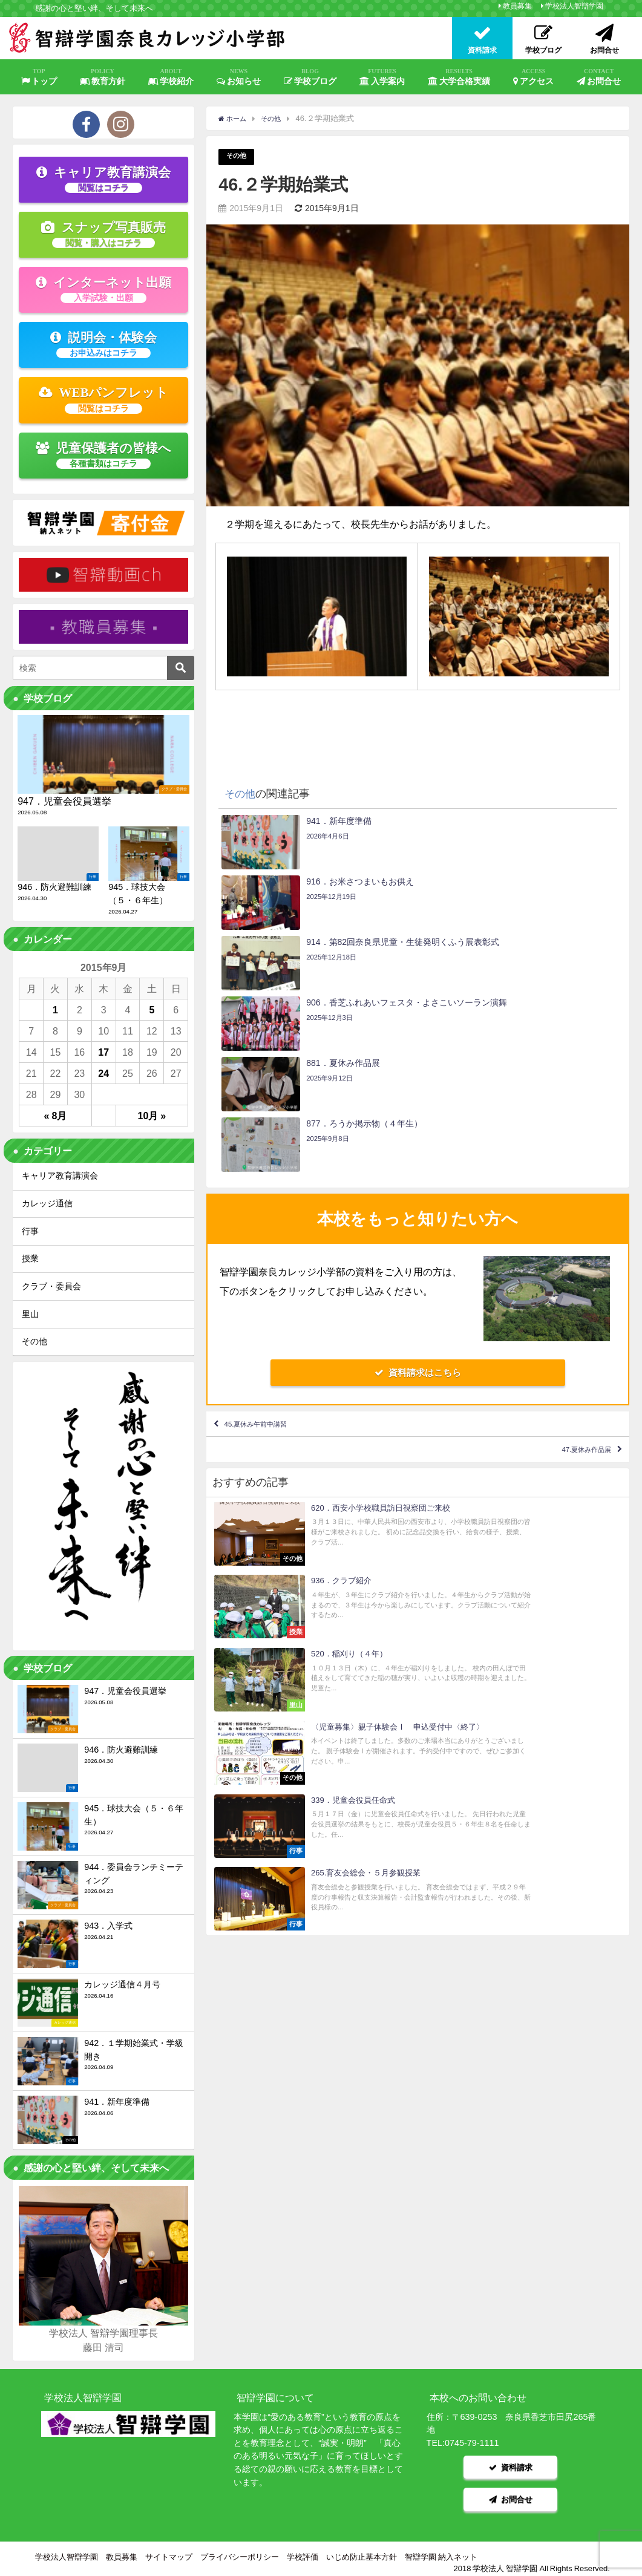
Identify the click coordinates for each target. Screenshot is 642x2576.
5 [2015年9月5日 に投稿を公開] (151, 1010)
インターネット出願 (103, 289)
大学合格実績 (459, 77)
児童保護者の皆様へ (104, 455)
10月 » (152, 1115)
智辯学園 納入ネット (441, 2549)
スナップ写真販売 (103, 234)
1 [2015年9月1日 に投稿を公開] (55, 1010)
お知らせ (239, 77)
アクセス (533, 77)
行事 (30, 1231)
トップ (39, 77)
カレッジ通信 (47, 1203)
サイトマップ (168, 2549)
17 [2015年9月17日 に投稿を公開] (103, 1052)
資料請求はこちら (417, 1192)
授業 (30, 1258)
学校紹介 (171, 77)
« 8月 (55, 1115)
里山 (30, 1314)
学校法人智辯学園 (574, 6)
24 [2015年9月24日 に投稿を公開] (103, 1073)
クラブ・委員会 (51, 1286)
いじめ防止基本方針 (361, 2549)
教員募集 (517, 6)
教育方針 (103, 77)
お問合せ (599, 77)
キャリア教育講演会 (103, 179)
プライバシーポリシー (239, 2549)
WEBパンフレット (104, 399)
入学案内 (382, 77)
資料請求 (510, 2465)
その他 (238, 157)
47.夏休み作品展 (571, 1282)
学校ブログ (310, 77)
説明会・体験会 (103, 344)
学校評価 (302, 2549)
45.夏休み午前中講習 (274, 1247)
